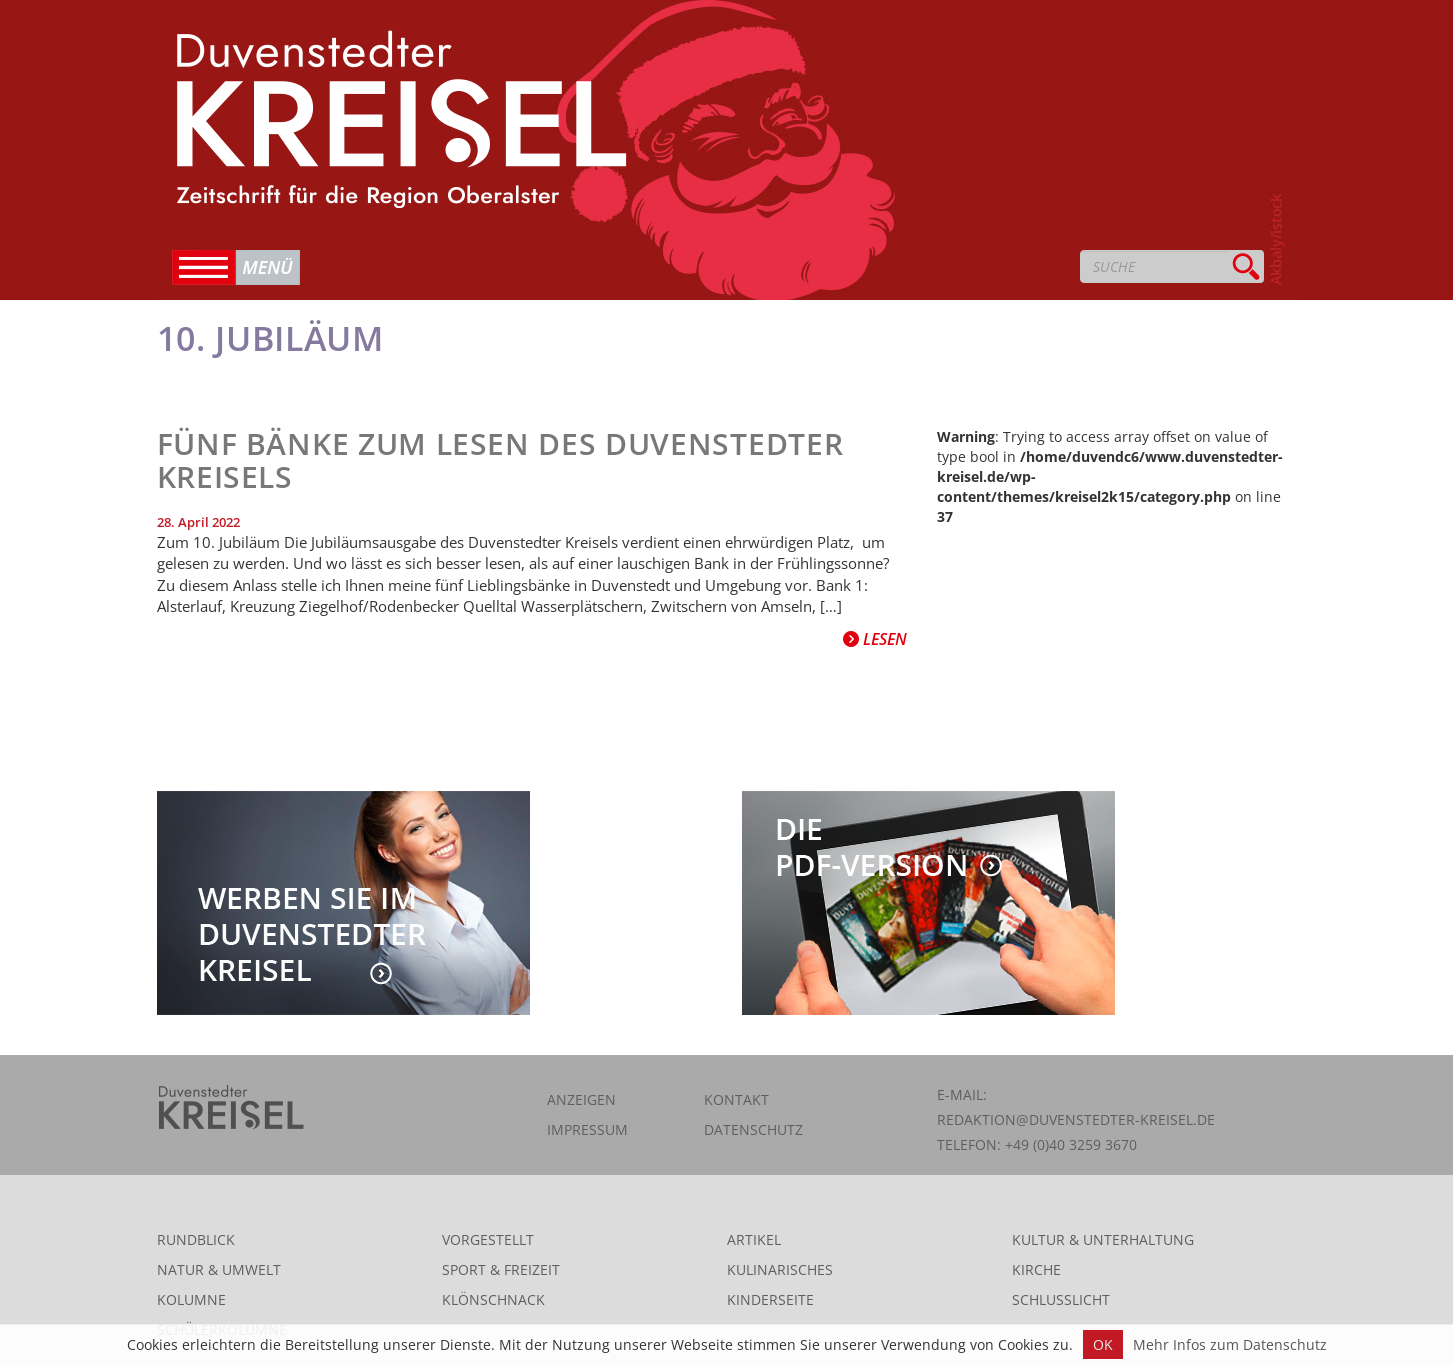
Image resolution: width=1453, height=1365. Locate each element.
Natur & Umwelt (219, 1269)
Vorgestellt (488, 1239)
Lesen (875, 639)
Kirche (1036, 1269)
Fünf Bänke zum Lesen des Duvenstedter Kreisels (500, 460)
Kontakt (736, 1099)
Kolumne (191, 1299)
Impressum (587, 1129)
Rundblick (196, 1239)
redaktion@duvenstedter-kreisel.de (1076, 1119)
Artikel (754, 1239)
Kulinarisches (780, 1269)
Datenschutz (753, 1129)
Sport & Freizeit (501, 1269)
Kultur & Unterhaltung (1103, 1239)
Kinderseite (770, 1299)
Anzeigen (581, 1099)
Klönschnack (493, 1299)
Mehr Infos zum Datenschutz (1230, 1344)
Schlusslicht (1061, 1299)
